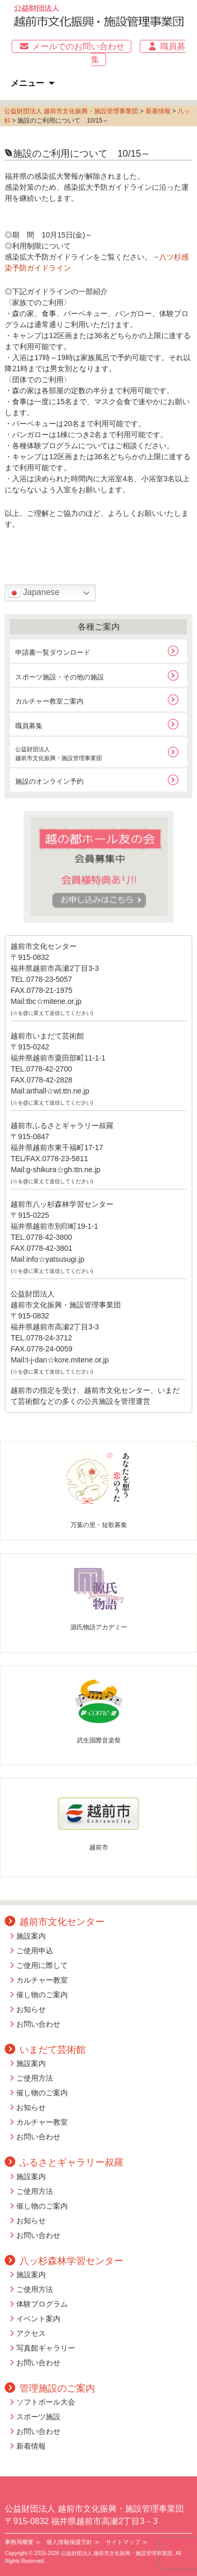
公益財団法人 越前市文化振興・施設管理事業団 (71, 111)
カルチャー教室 (42, 1980)
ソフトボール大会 (45, 2402)
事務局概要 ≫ (23, 2542)
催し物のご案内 (42, 1994)
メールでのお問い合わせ (71, 46)
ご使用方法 (34, 2078)
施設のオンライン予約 (49, 781)
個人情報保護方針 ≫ (73, 2542)
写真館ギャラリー (45, 2348)
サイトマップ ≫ (127, 2542)
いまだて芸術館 (45, 2049)
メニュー (27, 83)
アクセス (31, 2333)
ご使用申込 (34, 1950)
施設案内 (31, 1936)
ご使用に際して (42, 1965)
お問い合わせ (38, 2024)
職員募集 (29, 726)
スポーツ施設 (38, 2416)
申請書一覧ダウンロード (52, 652)
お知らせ (31, 2009)
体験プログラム (42, 2304)
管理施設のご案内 (50, 2388)
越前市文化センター (55, 1922)
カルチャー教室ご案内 (49, 701)
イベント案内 (38, 2318)
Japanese (33, 593)
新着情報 (31, 2446)
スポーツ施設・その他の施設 (59, 677)
